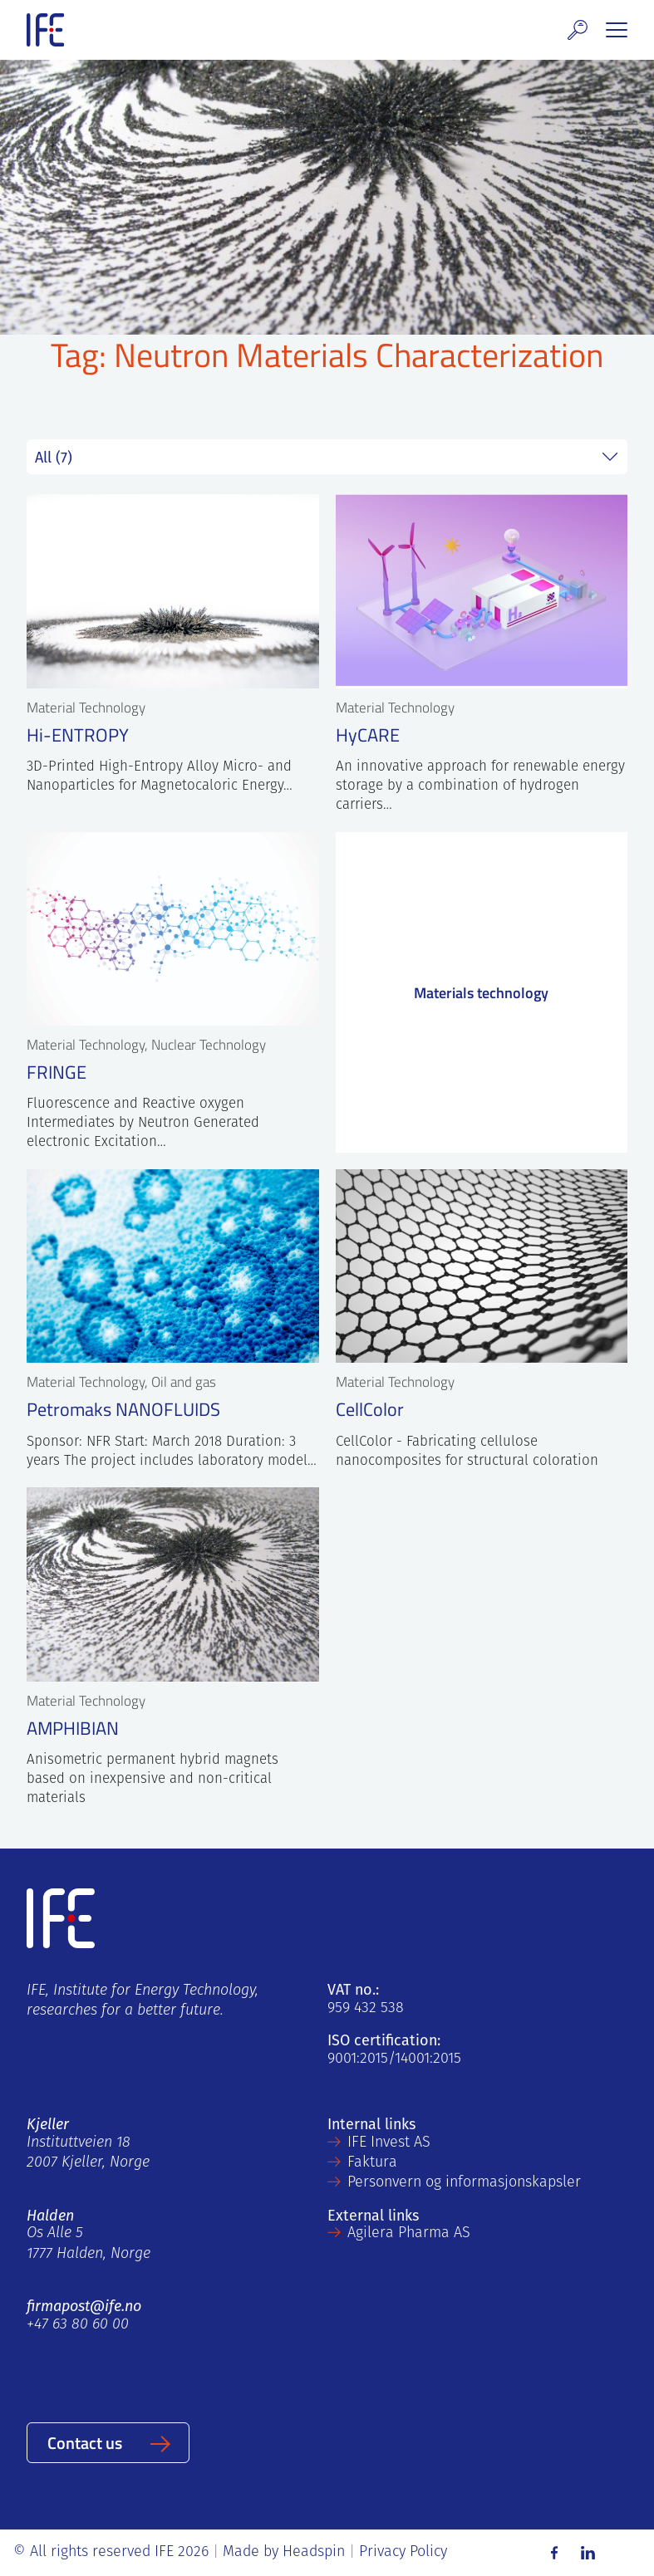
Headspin (314, 2552)
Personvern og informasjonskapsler (464, 2183)
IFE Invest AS (388, 2143)
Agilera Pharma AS (408, 2233)
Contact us (84, 2442)
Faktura (372, 2163)
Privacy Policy (403, 2552)
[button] (577, 30)
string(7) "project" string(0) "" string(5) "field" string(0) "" (327, 457)
